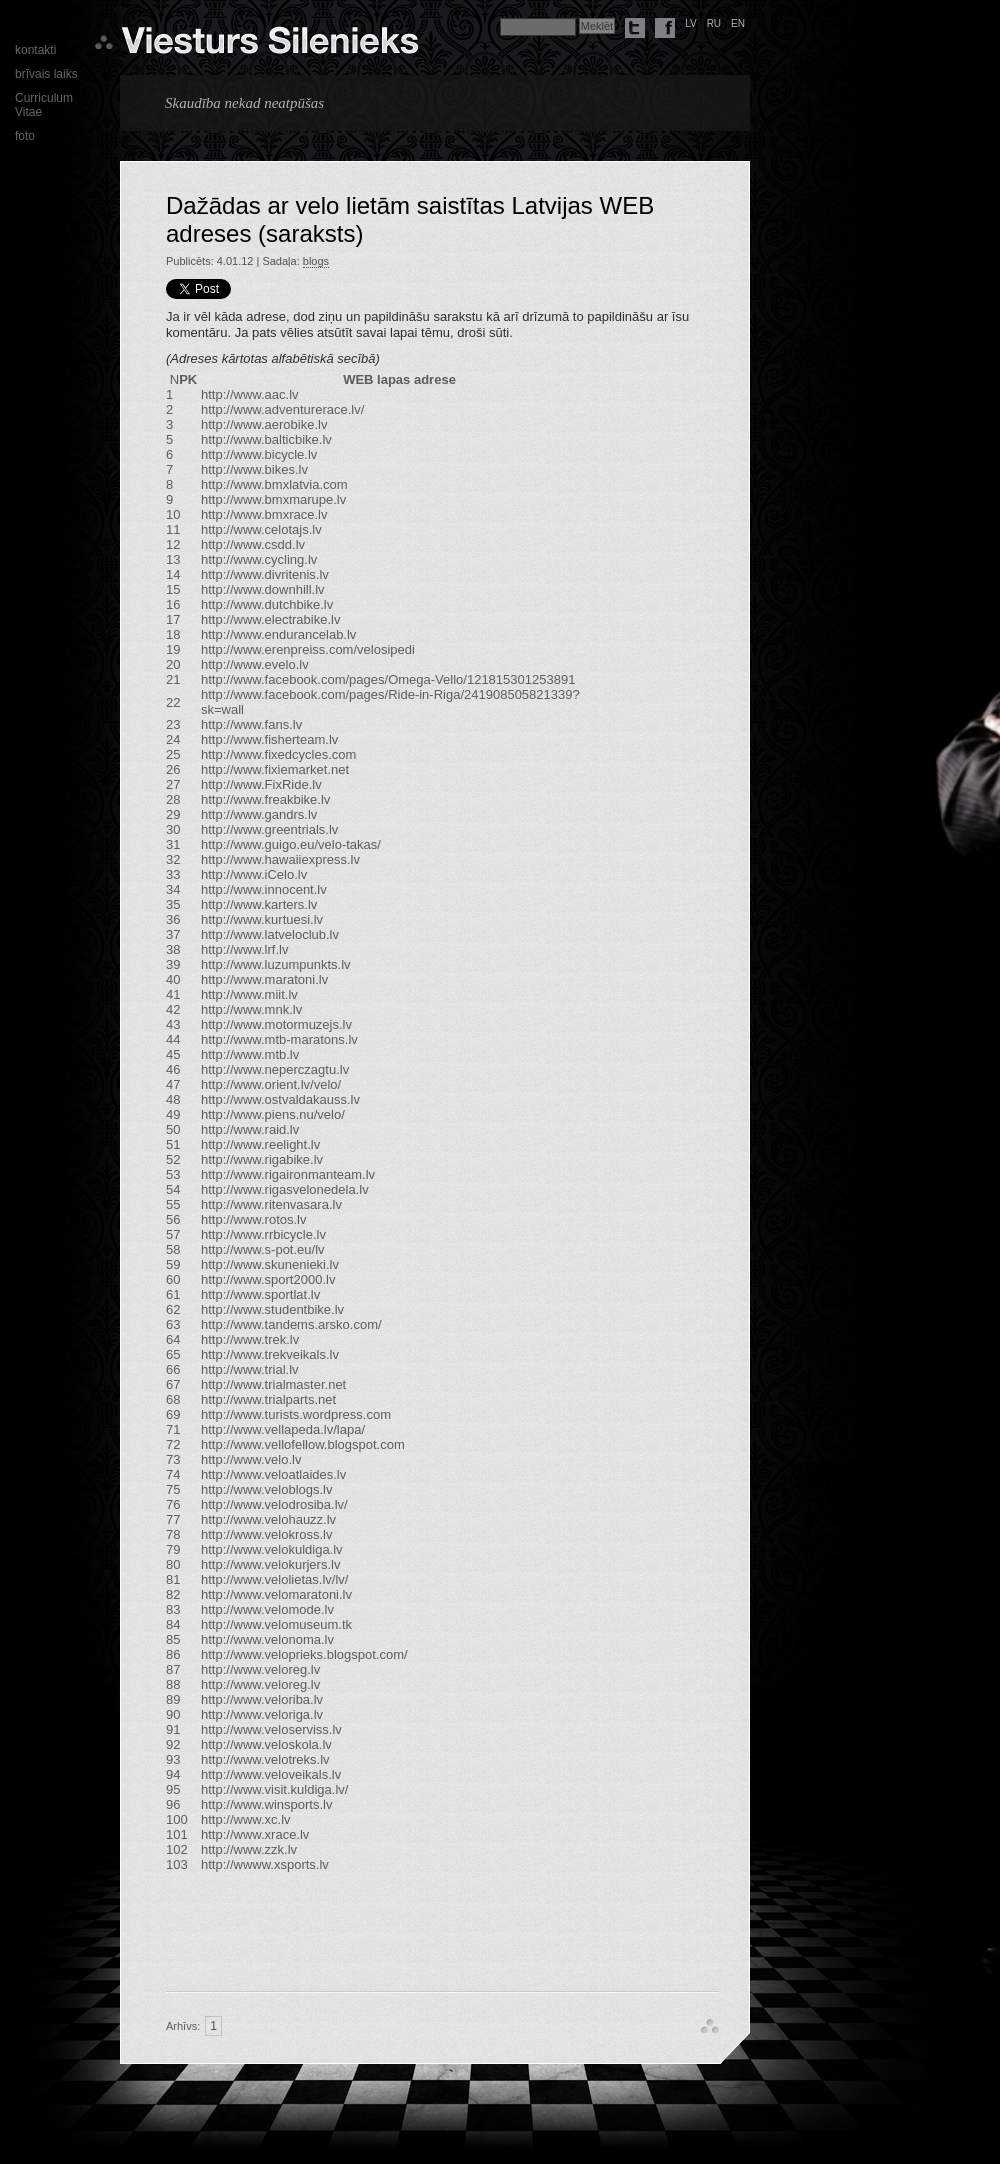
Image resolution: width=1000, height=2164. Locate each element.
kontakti (35, 50)
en (738, 23)
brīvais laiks (46, 74)
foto (25, 136)
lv (691, 23)
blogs (316, 261)
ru (714, 23)
